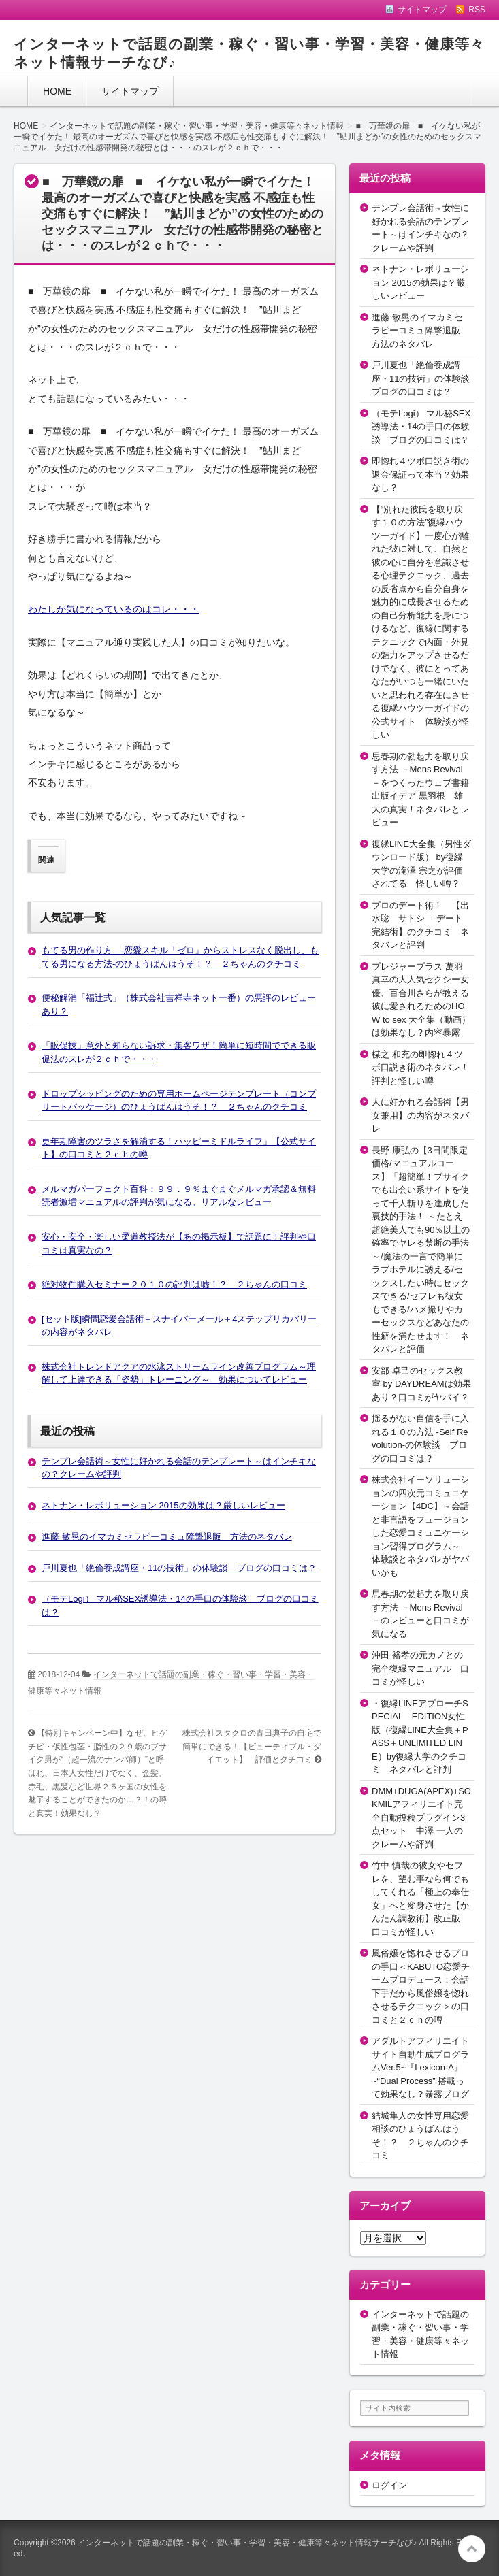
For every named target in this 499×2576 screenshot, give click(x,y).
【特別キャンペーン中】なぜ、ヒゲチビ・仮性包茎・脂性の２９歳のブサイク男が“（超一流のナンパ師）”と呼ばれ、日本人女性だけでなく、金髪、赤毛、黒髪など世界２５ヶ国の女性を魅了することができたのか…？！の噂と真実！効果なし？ (97, 1772)
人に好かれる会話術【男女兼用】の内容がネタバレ (420, 1115)
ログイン (389, 2485)
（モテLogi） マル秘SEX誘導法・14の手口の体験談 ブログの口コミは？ (421, 426)
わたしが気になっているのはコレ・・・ (113, 609)
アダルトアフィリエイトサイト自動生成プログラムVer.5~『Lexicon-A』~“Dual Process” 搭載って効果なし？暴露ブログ (420, 2067)
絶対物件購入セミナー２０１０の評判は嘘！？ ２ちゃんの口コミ (174, 1284)
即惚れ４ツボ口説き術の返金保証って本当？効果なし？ (420, 474)
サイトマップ (130, 91)
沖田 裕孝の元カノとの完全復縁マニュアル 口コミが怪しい (420, 1668)
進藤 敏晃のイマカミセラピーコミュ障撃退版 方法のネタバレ (167, 1537)
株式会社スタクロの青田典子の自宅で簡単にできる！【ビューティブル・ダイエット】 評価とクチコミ (251, 1746)
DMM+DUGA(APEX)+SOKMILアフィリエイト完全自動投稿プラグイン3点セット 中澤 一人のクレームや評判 (421, 1817)
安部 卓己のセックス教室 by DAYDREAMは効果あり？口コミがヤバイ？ (421, 1384)
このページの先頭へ (471, 2548)
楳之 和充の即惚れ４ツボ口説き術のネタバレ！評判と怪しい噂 (420, 1067)
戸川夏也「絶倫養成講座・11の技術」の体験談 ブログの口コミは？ (179, 1568)
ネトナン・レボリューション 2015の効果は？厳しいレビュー (163, 1505)
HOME (57, 91)
